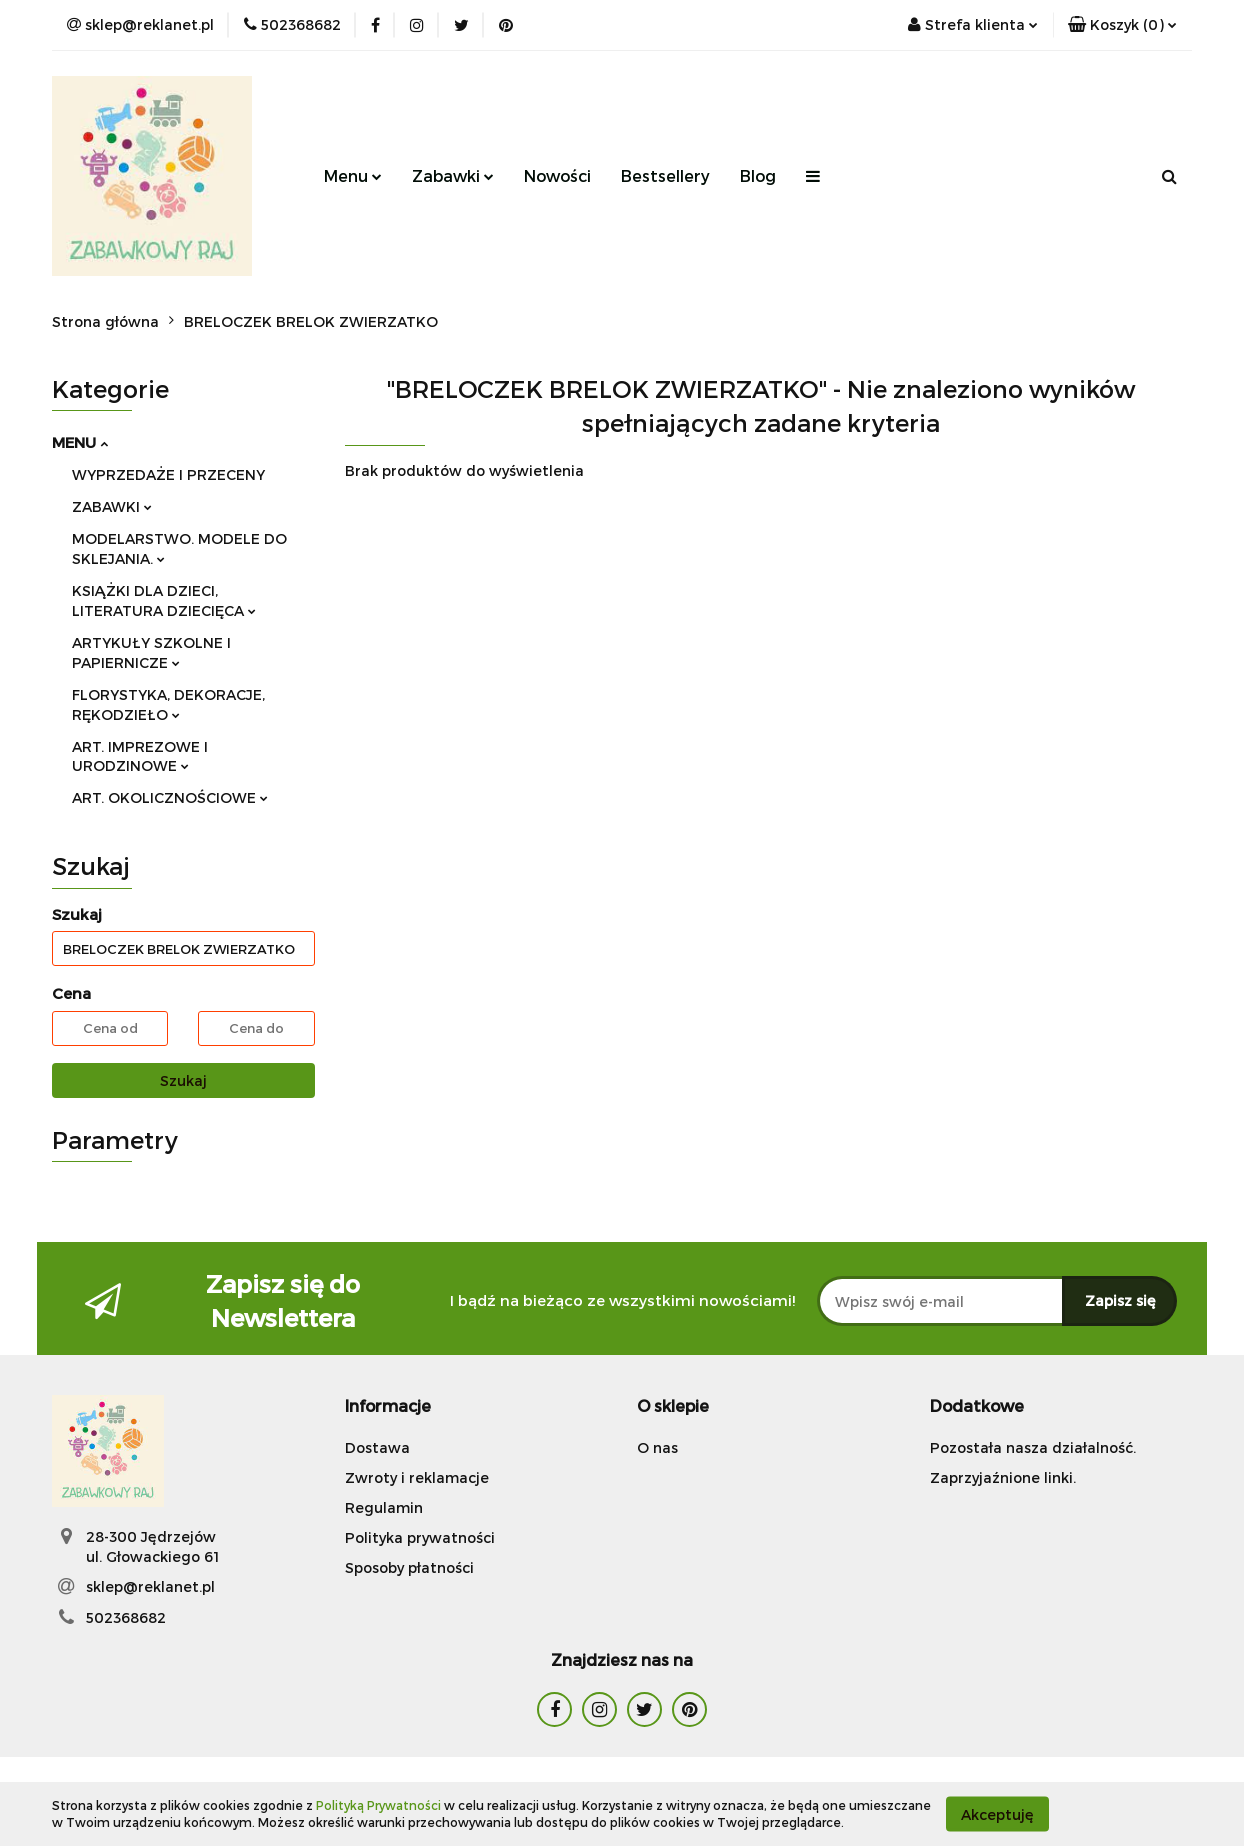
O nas (657, 1447)
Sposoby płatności (409, 1567)
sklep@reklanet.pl (150, 1586)
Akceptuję (997, 1813)
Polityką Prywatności (378, 1805)
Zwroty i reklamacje (417, 1477)
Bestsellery (665, 175)
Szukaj (183, 1080)
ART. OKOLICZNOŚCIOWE (170, 797)
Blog (758, 175)
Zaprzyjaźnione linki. (1003, 1477)
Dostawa (377, 1447)
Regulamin (384, 1507)
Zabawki (453, 175)
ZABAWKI (112, 506)
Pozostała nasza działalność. (1033, 1447)
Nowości (557, 175)
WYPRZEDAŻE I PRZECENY (168, 474)
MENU (80, 442)
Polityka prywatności (420, 1537)
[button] (1122, 25)
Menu (353, 175)
